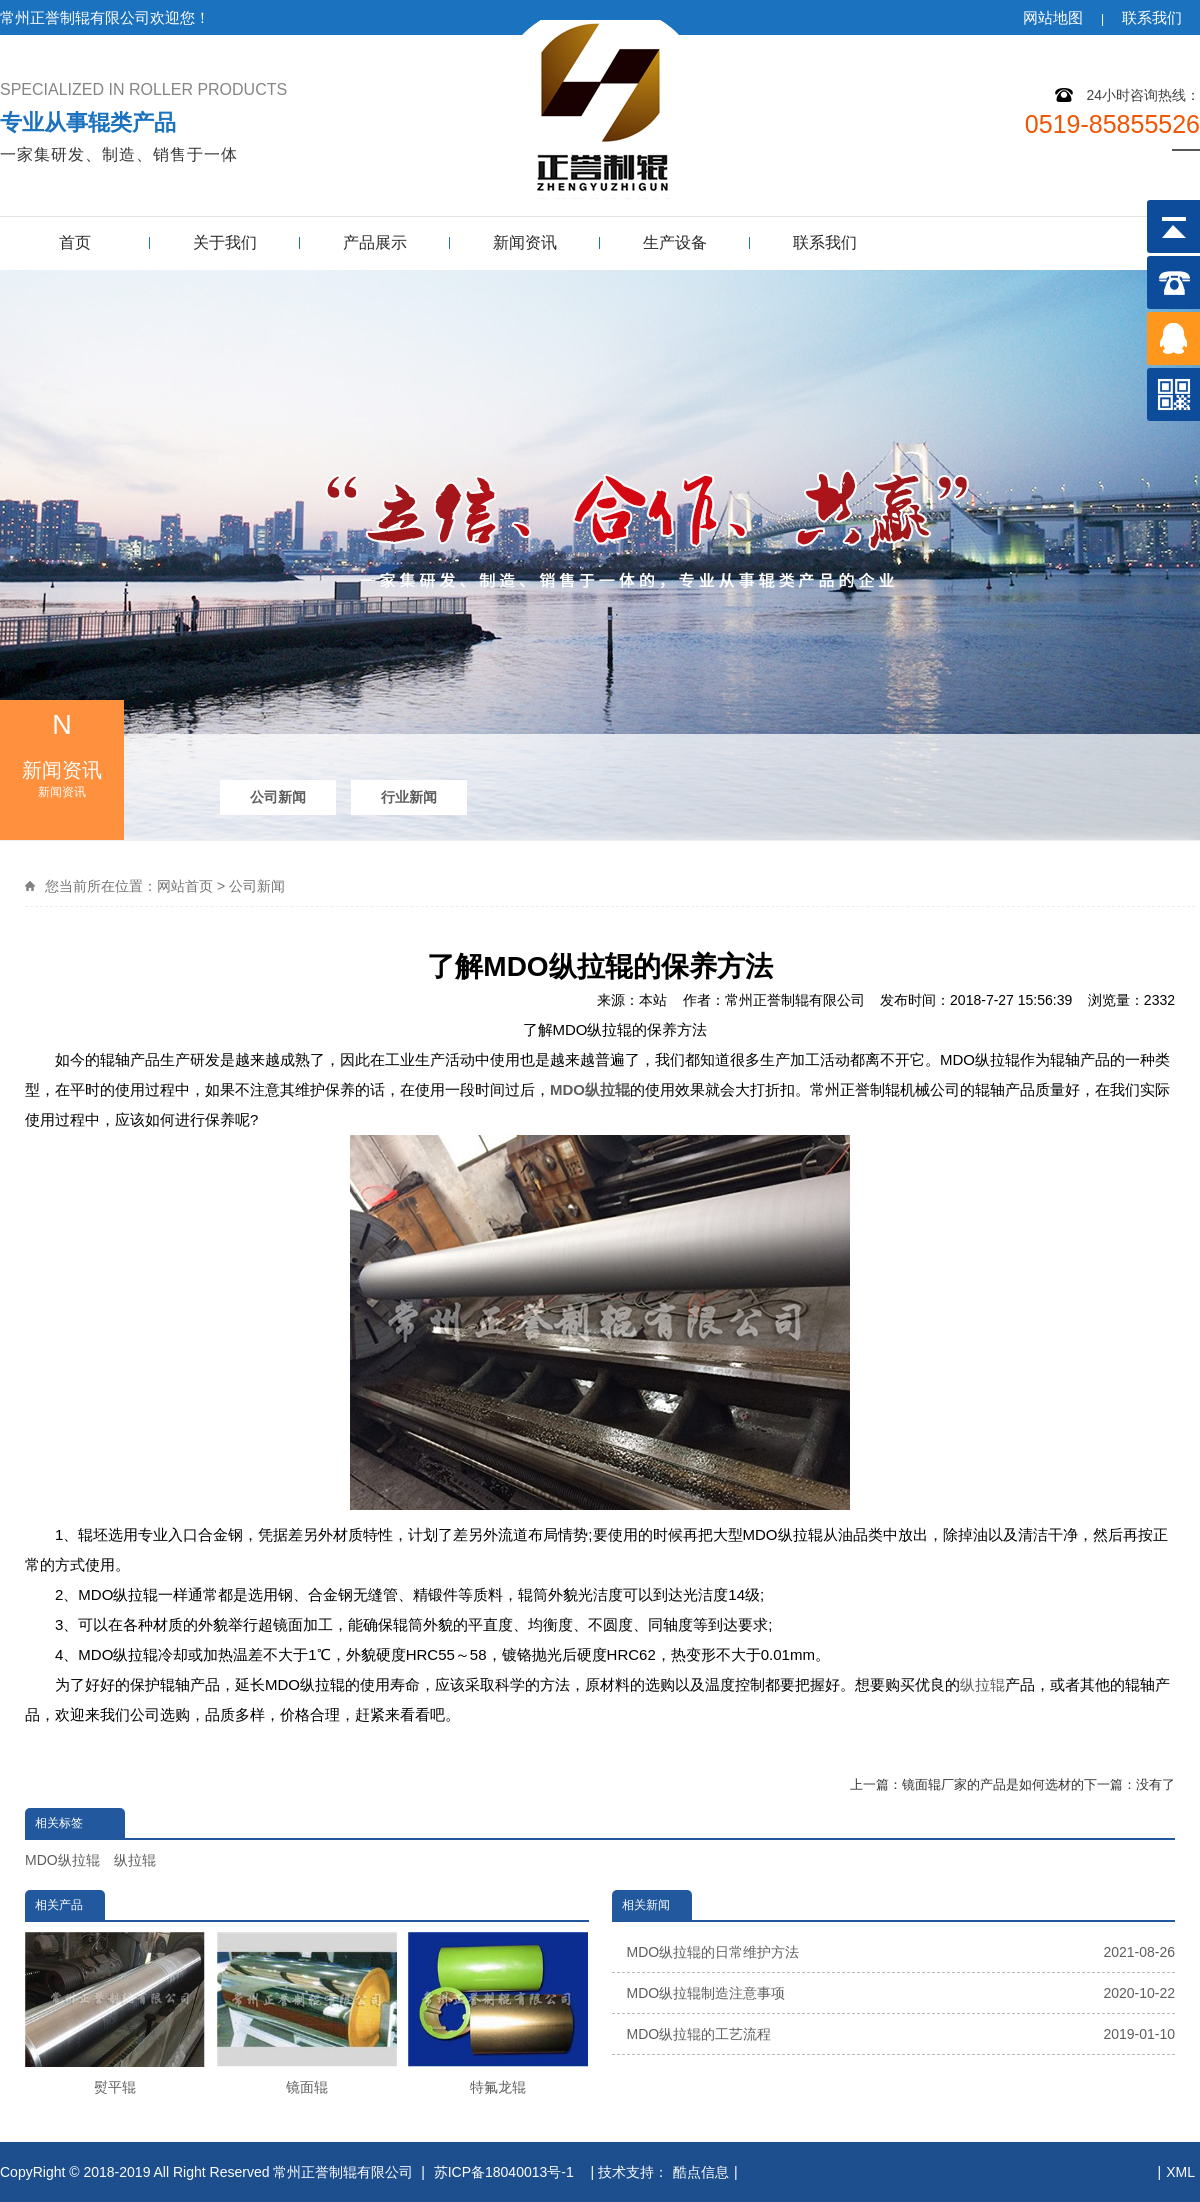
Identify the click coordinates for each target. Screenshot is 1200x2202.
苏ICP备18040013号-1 (506, 2172)
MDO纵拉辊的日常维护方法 (901, 1952)
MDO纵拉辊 (62, 1860)
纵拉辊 (982, 1684)
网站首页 (185, 886)
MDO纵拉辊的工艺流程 (901, 2034)
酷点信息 (701, 2172)
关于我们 (225, 242)
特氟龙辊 (498, 2013)
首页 (75, 242)
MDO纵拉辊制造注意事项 (901, 1993)
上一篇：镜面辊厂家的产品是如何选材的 (967, 1784)
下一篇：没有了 (1129, 1784)
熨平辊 (115, 2013)
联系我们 (1152, 17)
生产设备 (675, 242)
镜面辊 (307, 2013)
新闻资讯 (525, 242)
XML (1180, 2172)
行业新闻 (409, 797)
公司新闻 (278, 797)
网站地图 (1053, 17)
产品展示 (375, 242)
